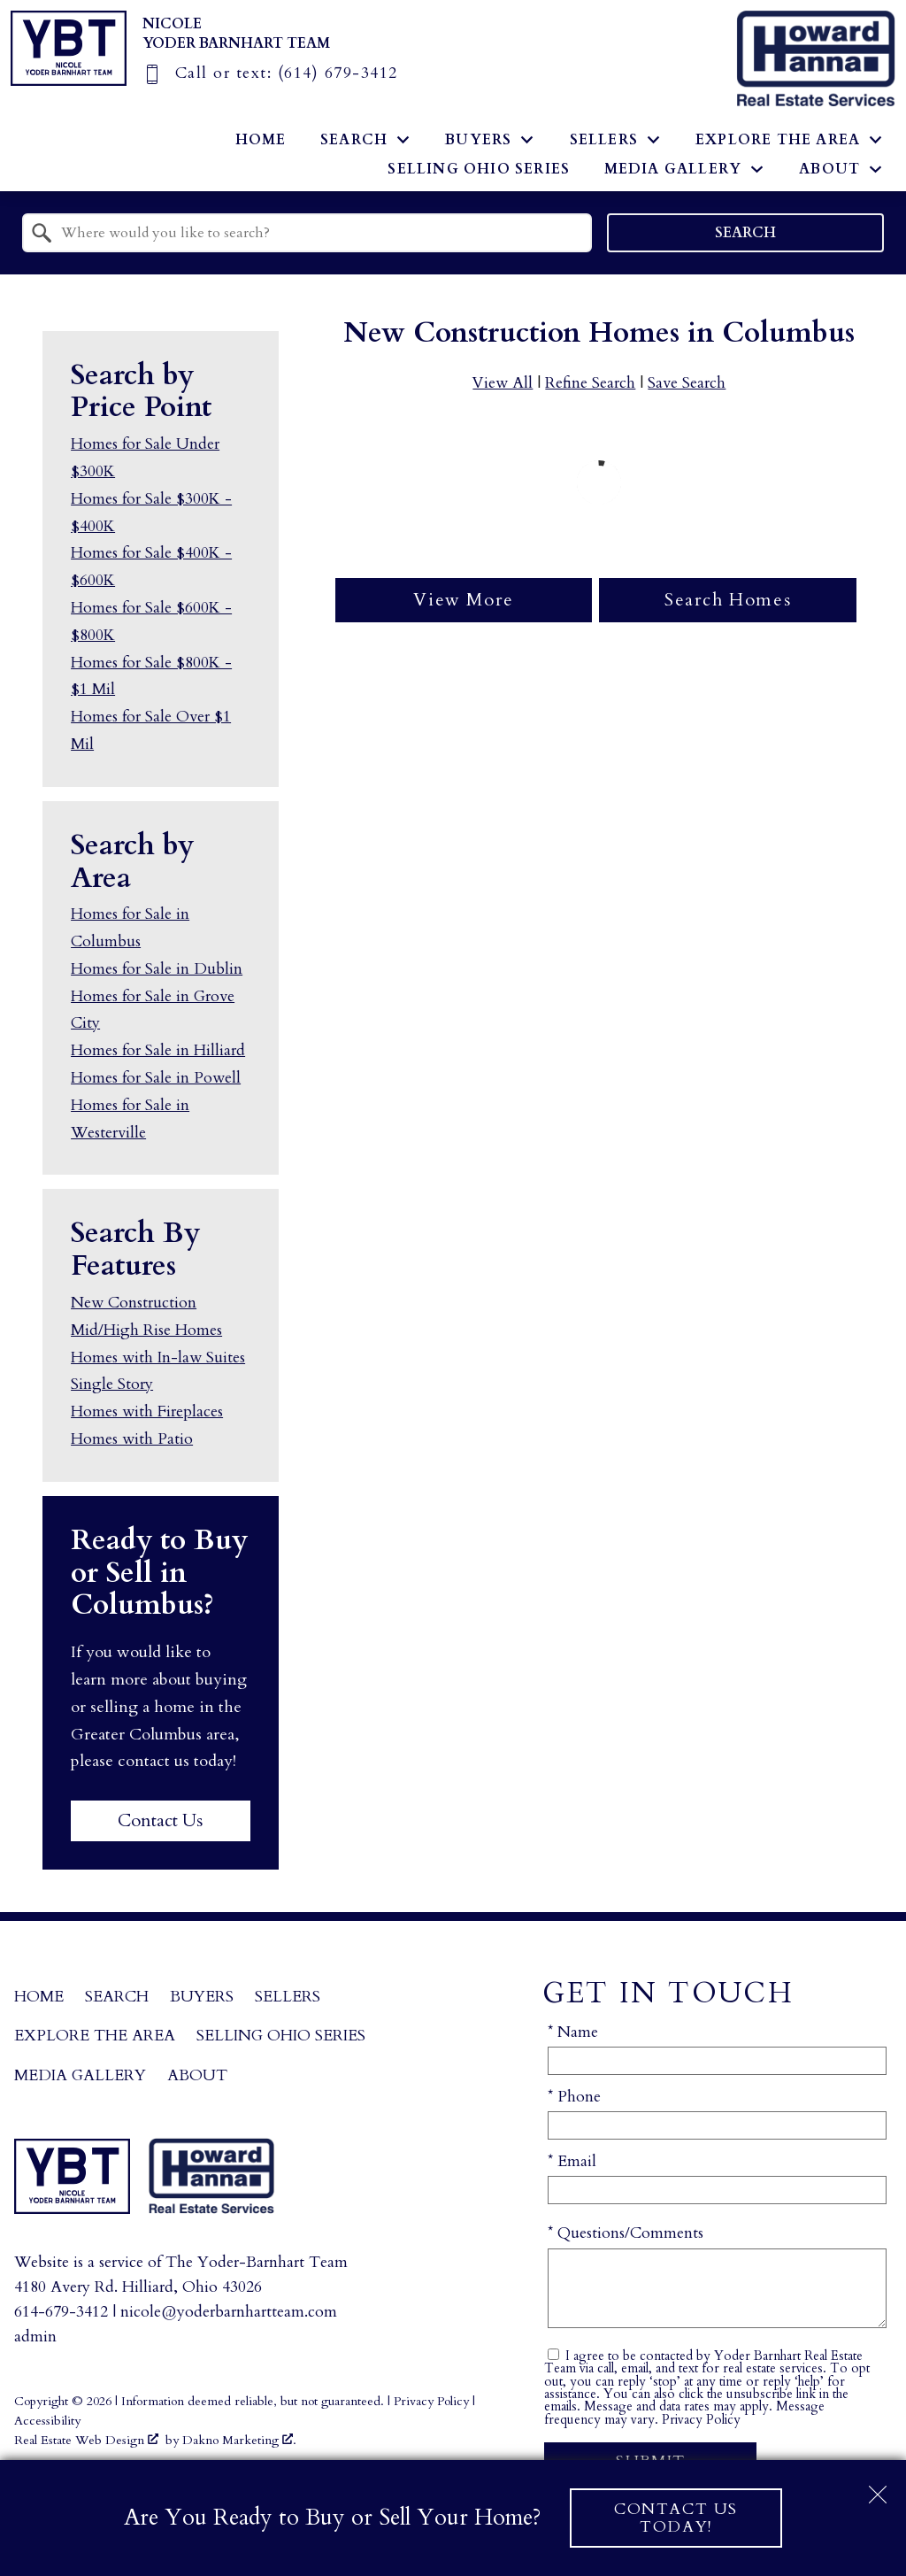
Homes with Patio (132, 1439)
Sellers (287, 1996)
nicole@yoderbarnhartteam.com (228, 2312)
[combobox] (307, 232)
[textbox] (317, 233)
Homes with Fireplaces (147, 1411)
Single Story (112, 1384)
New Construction (133, 1302)
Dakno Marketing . (239, 2440)
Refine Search (590, 383)
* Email (572, 2161)
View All (502, 383)
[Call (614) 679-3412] (270, 73)
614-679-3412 (61, 2312)
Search (745, 233)
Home (261, 140)
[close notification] (878, 2488)
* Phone (574, 2096)
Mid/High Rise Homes (146, 1330)
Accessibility (47, 2420)
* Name (573, 2032)
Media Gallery (80, 2075)
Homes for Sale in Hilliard (158, 1050)
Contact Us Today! (676, 2517)
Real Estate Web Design (86, 2440)
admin (35, 2336)
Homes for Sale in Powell (156, 1078)
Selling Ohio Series (479, 169)
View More (463, 600)
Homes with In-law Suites (158, 1357)
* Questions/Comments (625, 2233)
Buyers (202, 1996)
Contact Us (160, 1820)
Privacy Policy (701, 2419)
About (197, 2075)
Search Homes (727, 600)
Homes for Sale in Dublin (156, 969)
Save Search (687, 383)
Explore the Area (94, 2035)
